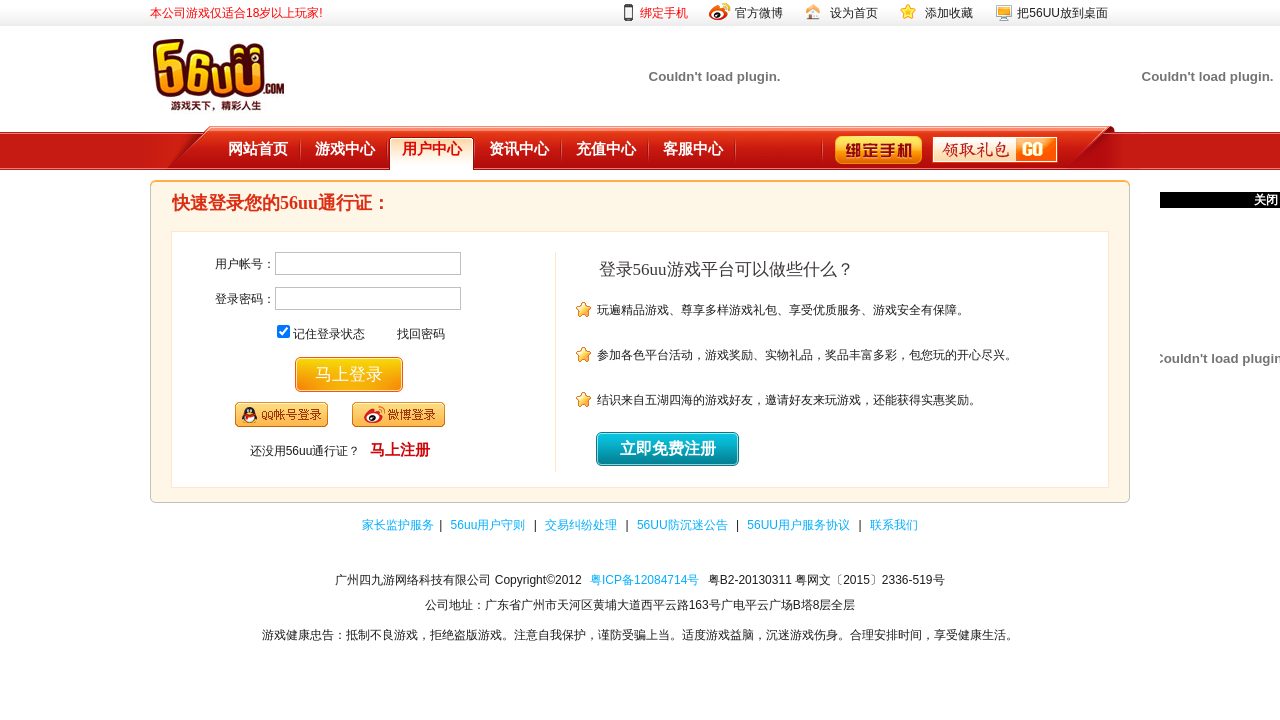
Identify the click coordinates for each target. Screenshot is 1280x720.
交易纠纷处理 (582, 525)
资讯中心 (519, 149)
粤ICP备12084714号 (644, 580)
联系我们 (894, 525)
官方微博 (759, 13)
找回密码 (421, 334)
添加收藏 (949, 13)
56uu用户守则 (490, 525)
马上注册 (400, 449)
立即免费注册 (668, 448)
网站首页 (258, 149)
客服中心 (693, 149)
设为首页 (854, 13)
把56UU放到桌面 (1062, 13)
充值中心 (606, 149)
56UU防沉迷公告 (684, 525)
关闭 (1266, 200)
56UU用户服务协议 (800, 525)
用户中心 (432, 149)
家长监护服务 (398, 525)
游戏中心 (345, 149)
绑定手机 (664, 13)
